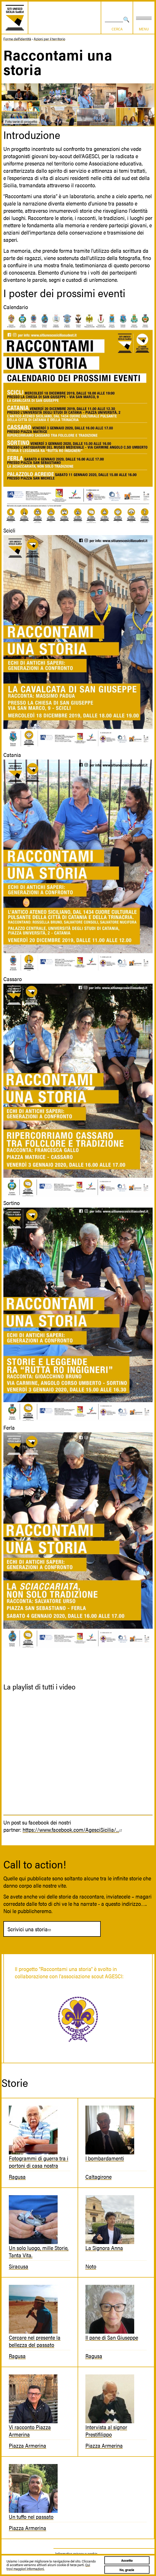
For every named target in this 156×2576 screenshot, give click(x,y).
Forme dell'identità (17, 38)
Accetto (127, 2560)
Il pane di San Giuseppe (111, 2337)
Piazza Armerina (27, 2445)
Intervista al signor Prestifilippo (106, 2430)
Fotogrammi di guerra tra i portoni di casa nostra (38, 2161)
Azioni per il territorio (49, 38)
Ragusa (17, 2176)
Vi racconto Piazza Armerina (30, 2430)
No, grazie (126, 2569)
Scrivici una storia (30, 1929)
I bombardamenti (104, 2158)
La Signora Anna (104, 2248)
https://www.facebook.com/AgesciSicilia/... (73, 1829)
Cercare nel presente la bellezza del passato (34, 2340)
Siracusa (18, 2266)
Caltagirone (98, 2176)
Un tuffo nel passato (31, 2516)
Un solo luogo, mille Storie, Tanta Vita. (39, 2251)
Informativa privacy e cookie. (76, 2553)
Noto (90, 2266)
